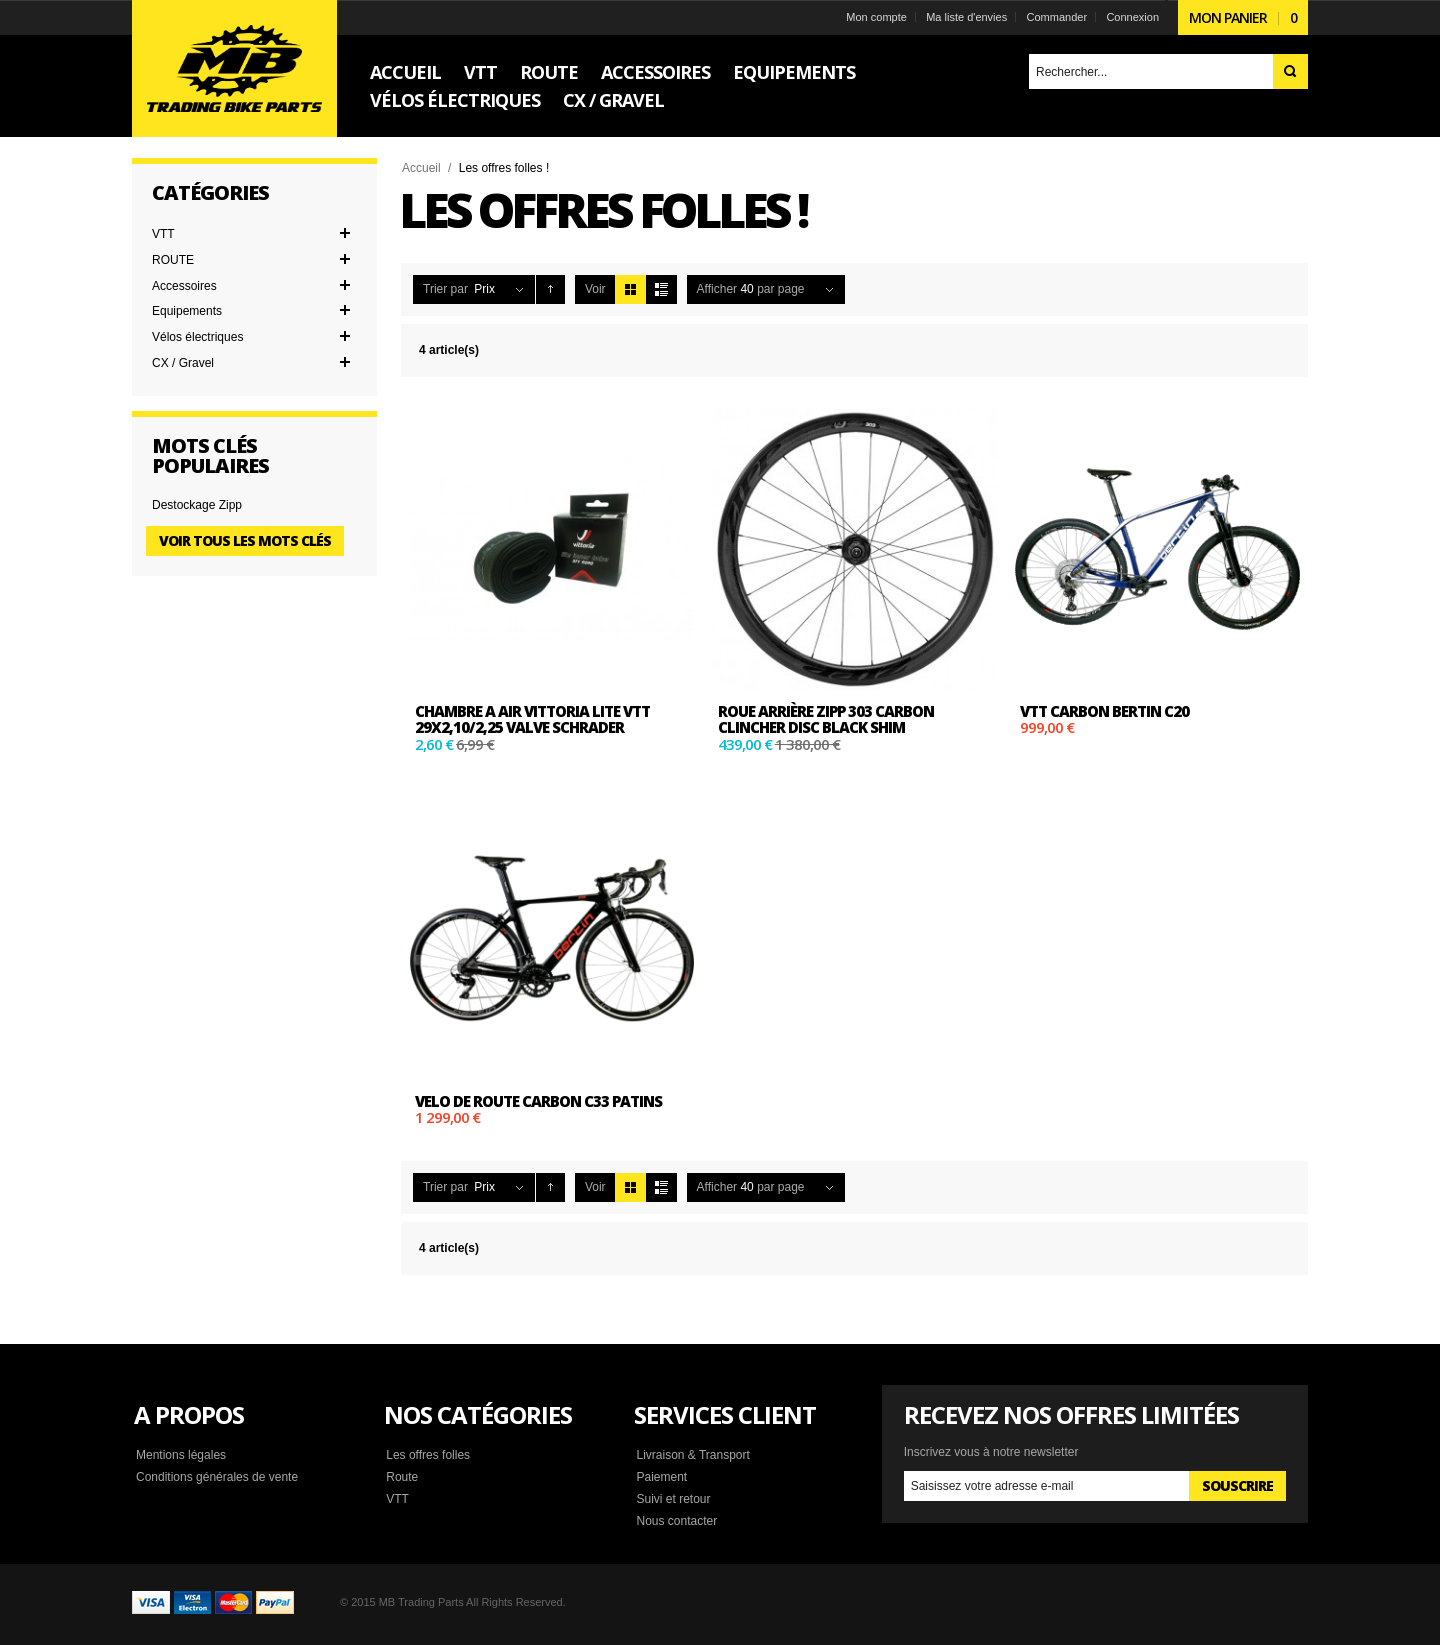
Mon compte (876, 17)
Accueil (421, 168)
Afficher (717, 289)
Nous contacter (676, 1521)
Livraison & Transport (692, 1455)
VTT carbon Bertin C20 (1104, 711)
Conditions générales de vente (217, 1477)
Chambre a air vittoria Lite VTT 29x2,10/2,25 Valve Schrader (532, 719)
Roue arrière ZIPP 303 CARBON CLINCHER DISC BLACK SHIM (826, 719)
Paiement (661, 1477)
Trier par (445, 289)
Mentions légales (181, 1455)
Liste (661, 289)
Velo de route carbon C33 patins (538, 1101)
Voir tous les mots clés (245, 540)
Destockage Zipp (197, 505)
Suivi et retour (673, 1499)
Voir (595, 289)
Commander (1057, 17)
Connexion (1132, 17)
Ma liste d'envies (966, 17)
